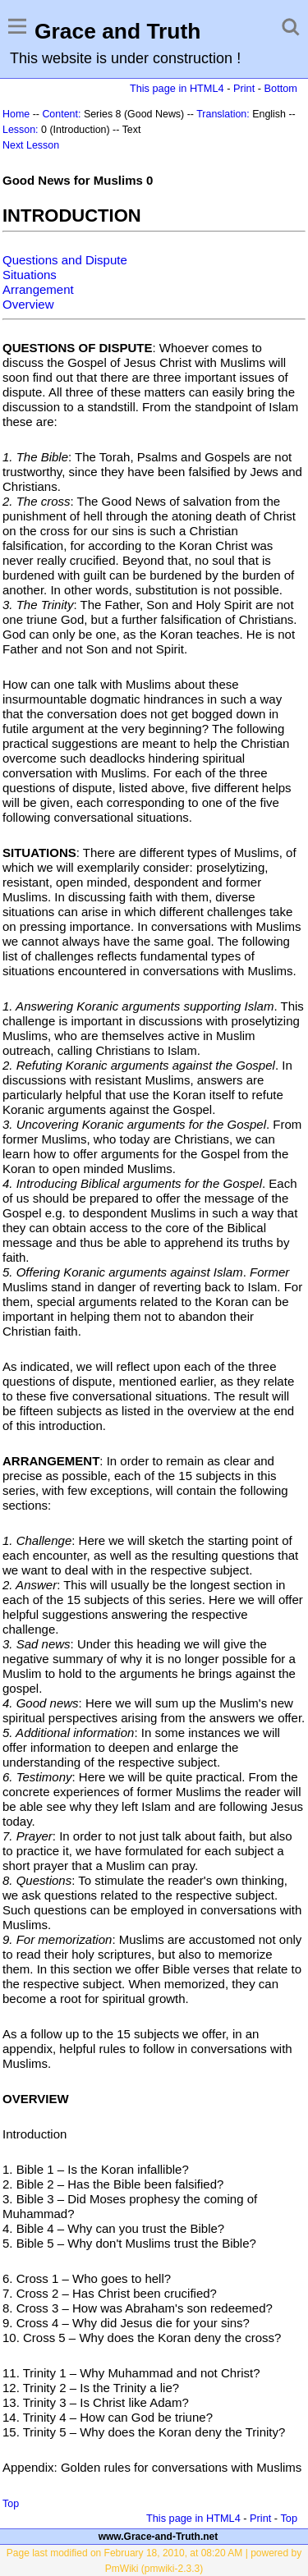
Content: (61, 114)
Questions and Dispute (64, 260)
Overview (28, 304)
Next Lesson (30, 145)
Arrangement (38, 289)
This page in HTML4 (177, 88)
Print (244, 88)
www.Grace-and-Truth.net (158, 2536)
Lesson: (20, 129)
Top (10, 2504)
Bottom (280, 88)
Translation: (223, 114)
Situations (29, 275)
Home (16, 114)
